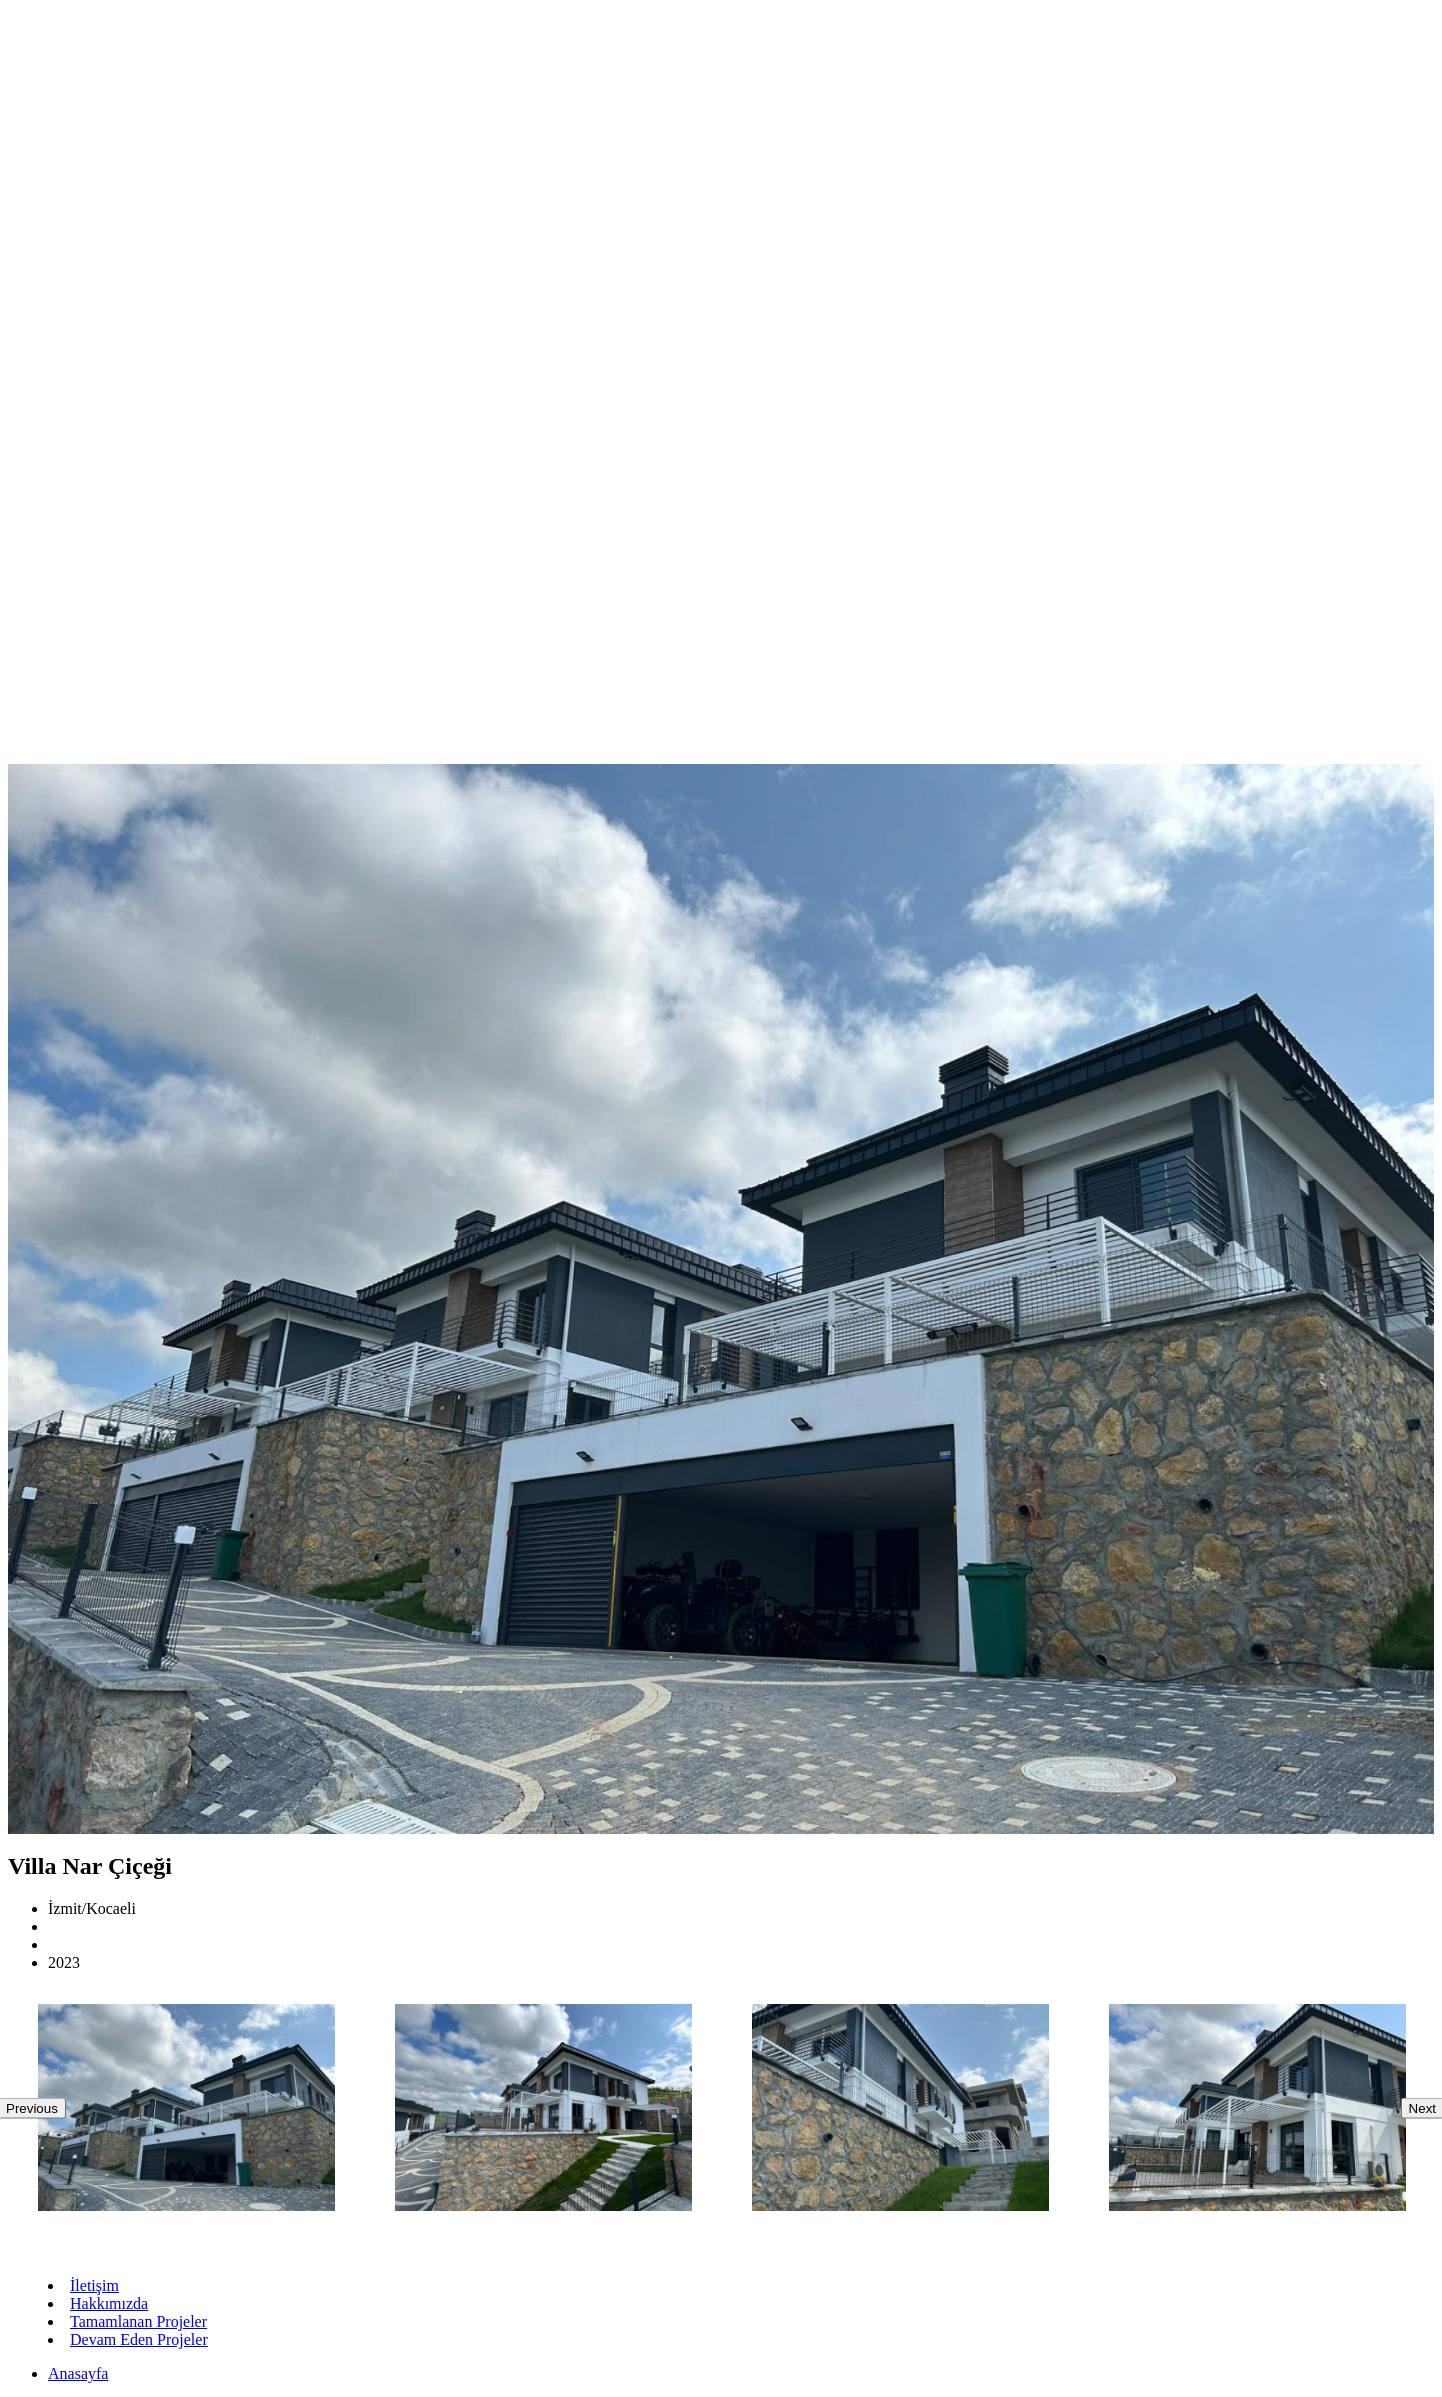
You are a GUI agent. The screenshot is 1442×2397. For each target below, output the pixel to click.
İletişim (94, 2285)
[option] (186, 2107)
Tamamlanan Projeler (138, 2321)
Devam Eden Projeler (139, 2339)
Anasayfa (78, 2373)
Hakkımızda (109, 2303)
